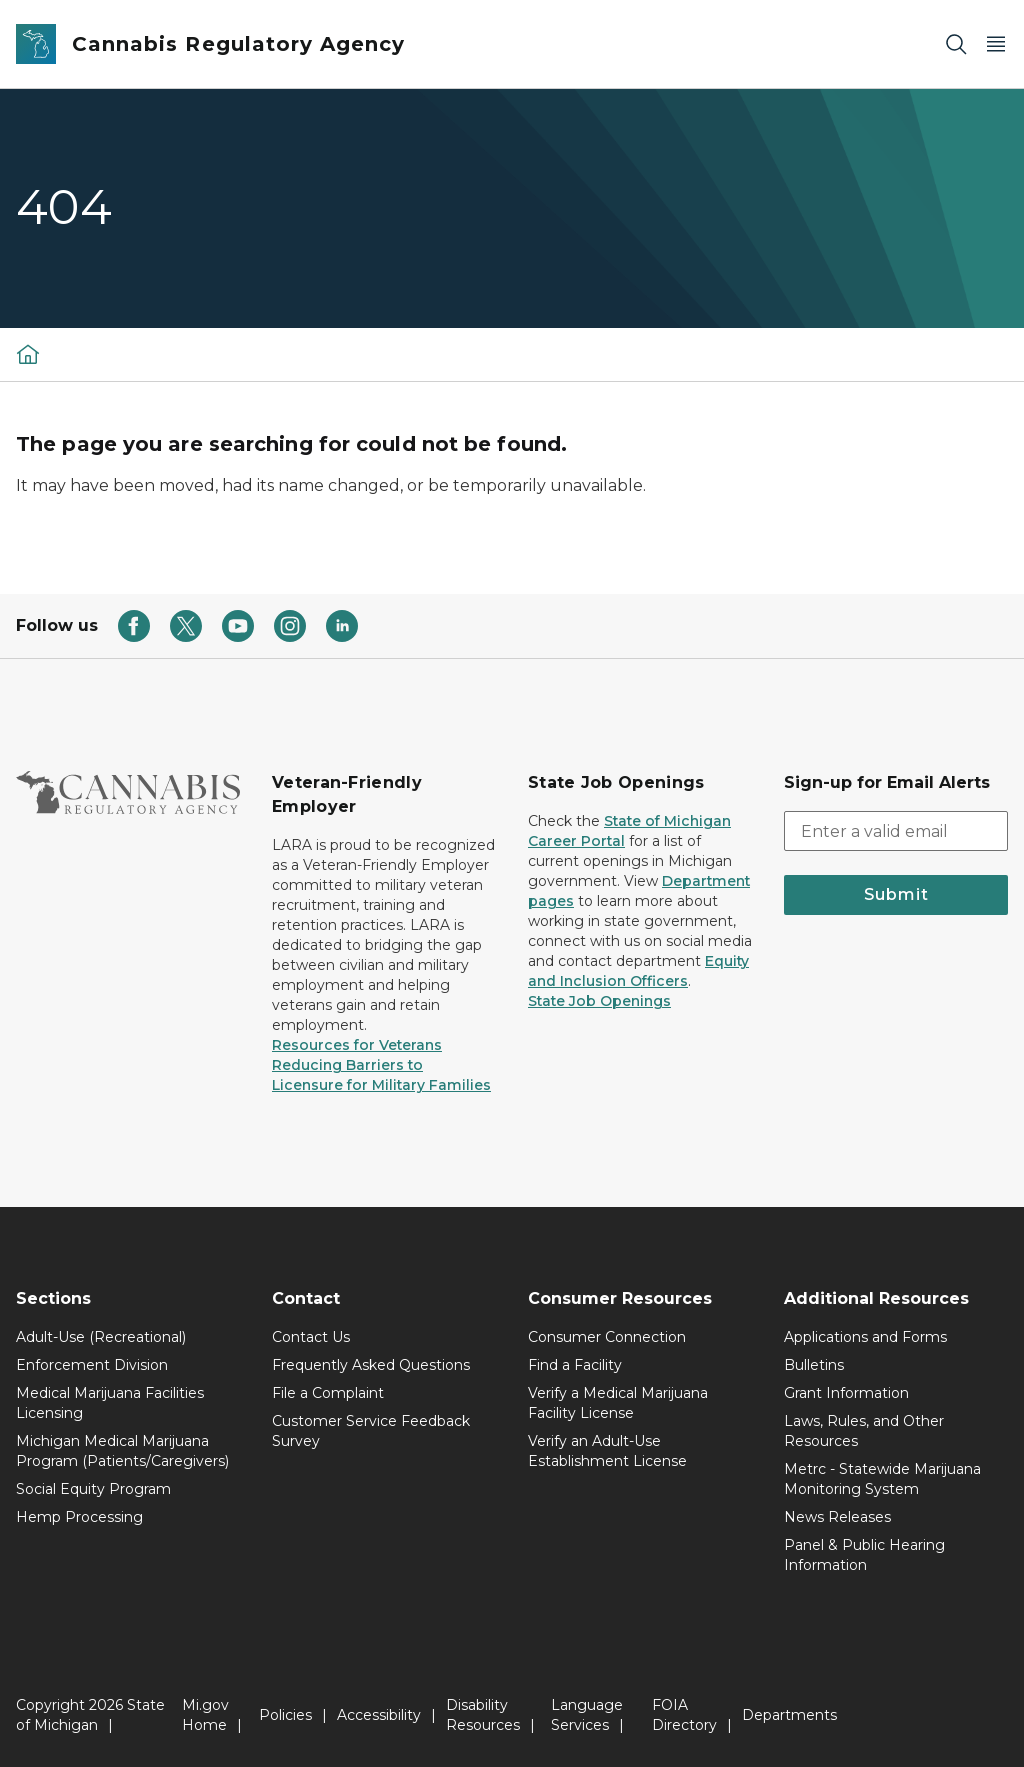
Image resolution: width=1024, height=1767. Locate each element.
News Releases (837, 1517)
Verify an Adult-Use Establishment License (607, 1451)
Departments (789, 1715)
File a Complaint (328, 1393)
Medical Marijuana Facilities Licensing (110, 1403)
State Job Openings (599, 1001)
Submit (896, 894)
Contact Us (311, 1337)
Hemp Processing (79, 1517)
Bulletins (814, 1365)
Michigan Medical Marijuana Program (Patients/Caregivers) (122, 1451)
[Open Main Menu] (996, 44)
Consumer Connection (607, 1337)
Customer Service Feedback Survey (371, 1431)
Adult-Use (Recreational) (101, 1337)
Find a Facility (575, 1365)
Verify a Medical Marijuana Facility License (618, 1403)
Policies (285, 1715)
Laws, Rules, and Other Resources (864, 1431)
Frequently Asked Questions (371, 1365)
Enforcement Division (92, 1365)
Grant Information (846, 1393)
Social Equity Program (93, 1489)
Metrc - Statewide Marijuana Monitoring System (882, 1479)
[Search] (956, 44)
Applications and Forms (865, 1337)
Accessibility (379, 1715)
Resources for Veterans (357, 1045)
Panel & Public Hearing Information (864, 1555)
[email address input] (896, 831)
